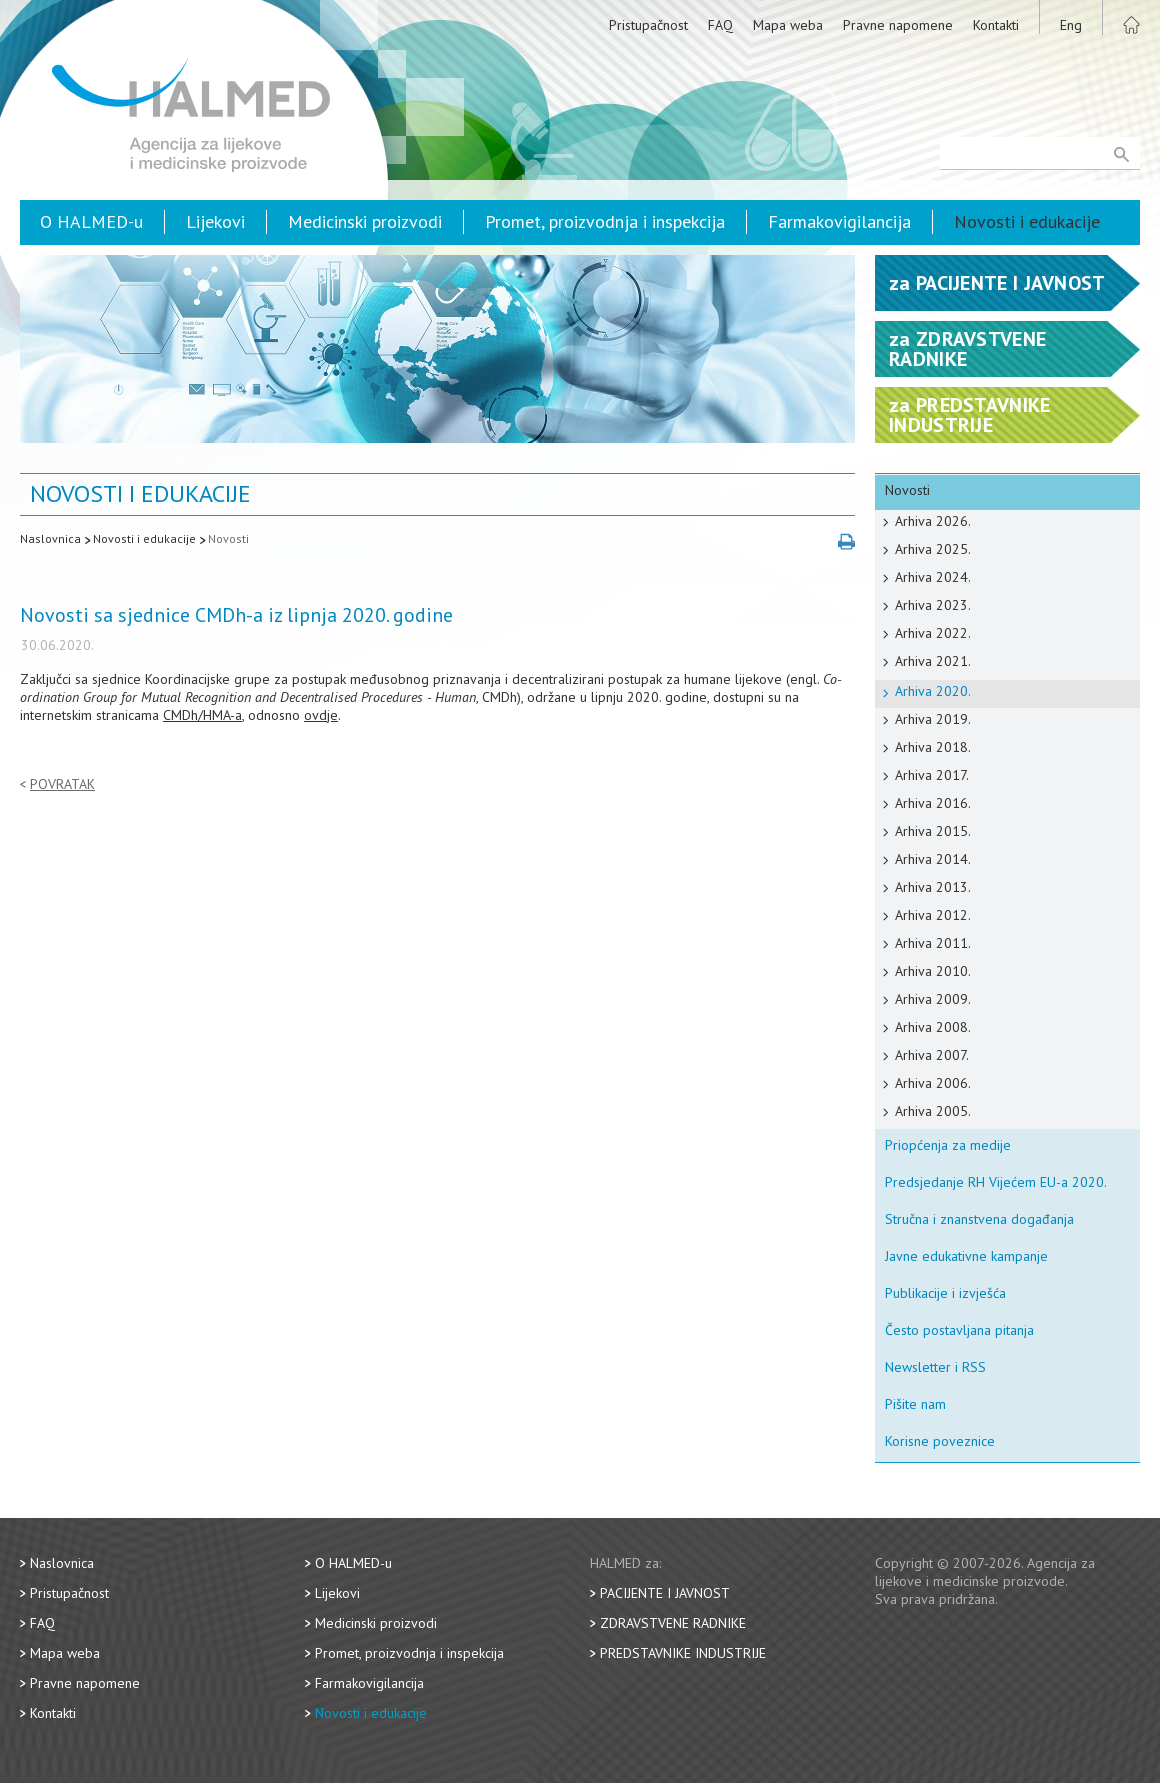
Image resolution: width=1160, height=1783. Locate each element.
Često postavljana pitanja (959, 1330)
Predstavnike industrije (683, 1653)
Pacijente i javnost (665, 1593)
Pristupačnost (648, 25)
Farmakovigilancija (839, 221)
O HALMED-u (91, 221)
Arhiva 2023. (933, 605)
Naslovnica (50, 538)
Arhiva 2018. (933, 747)
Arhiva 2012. (933, 915)
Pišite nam (915, 1404)
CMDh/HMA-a (202, 715)
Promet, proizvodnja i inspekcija (605, 221)
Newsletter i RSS (935, 1367)
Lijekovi (215, 221)
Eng (1071, 25)
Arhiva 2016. (933, 803)
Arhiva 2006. (933, 1083)
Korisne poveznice (940, 1441)
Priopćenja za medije (948, 1145)
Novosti (228, 538)
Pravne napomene (898, 25)
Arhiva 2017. (932, 775)
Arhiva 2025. (933, 549)
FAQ (720, 25)
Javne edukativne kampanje (966, 1256)
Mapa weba (788, 25)
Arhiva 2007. (932, 1055)
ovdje (321, 715)
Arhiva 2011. (933, 943)
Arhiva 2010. (933, 971)
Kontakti (996, 25)
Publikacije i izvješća (945, 1293)
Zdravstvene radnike (673, 1623)
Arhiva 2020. (933, 691)
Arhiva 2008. (933, 1027)
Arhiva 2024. (933, 577)
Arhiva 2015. (933, 831)
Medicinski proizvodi (365, 221)
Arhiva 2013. (933, 887)
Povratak (62, 784)
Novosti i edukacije (1027, 221)
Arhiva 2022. (933, 633)
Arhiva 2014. (933, 859)
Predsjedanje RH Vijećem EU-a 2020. (996, 1182)
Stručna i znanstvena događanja (979, 1219)
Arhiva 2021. (933, 661)
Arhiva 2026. (933, 521)
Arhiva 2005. (933, 1111)
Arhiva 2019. (933, 719)
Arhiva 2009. (933, 999)
